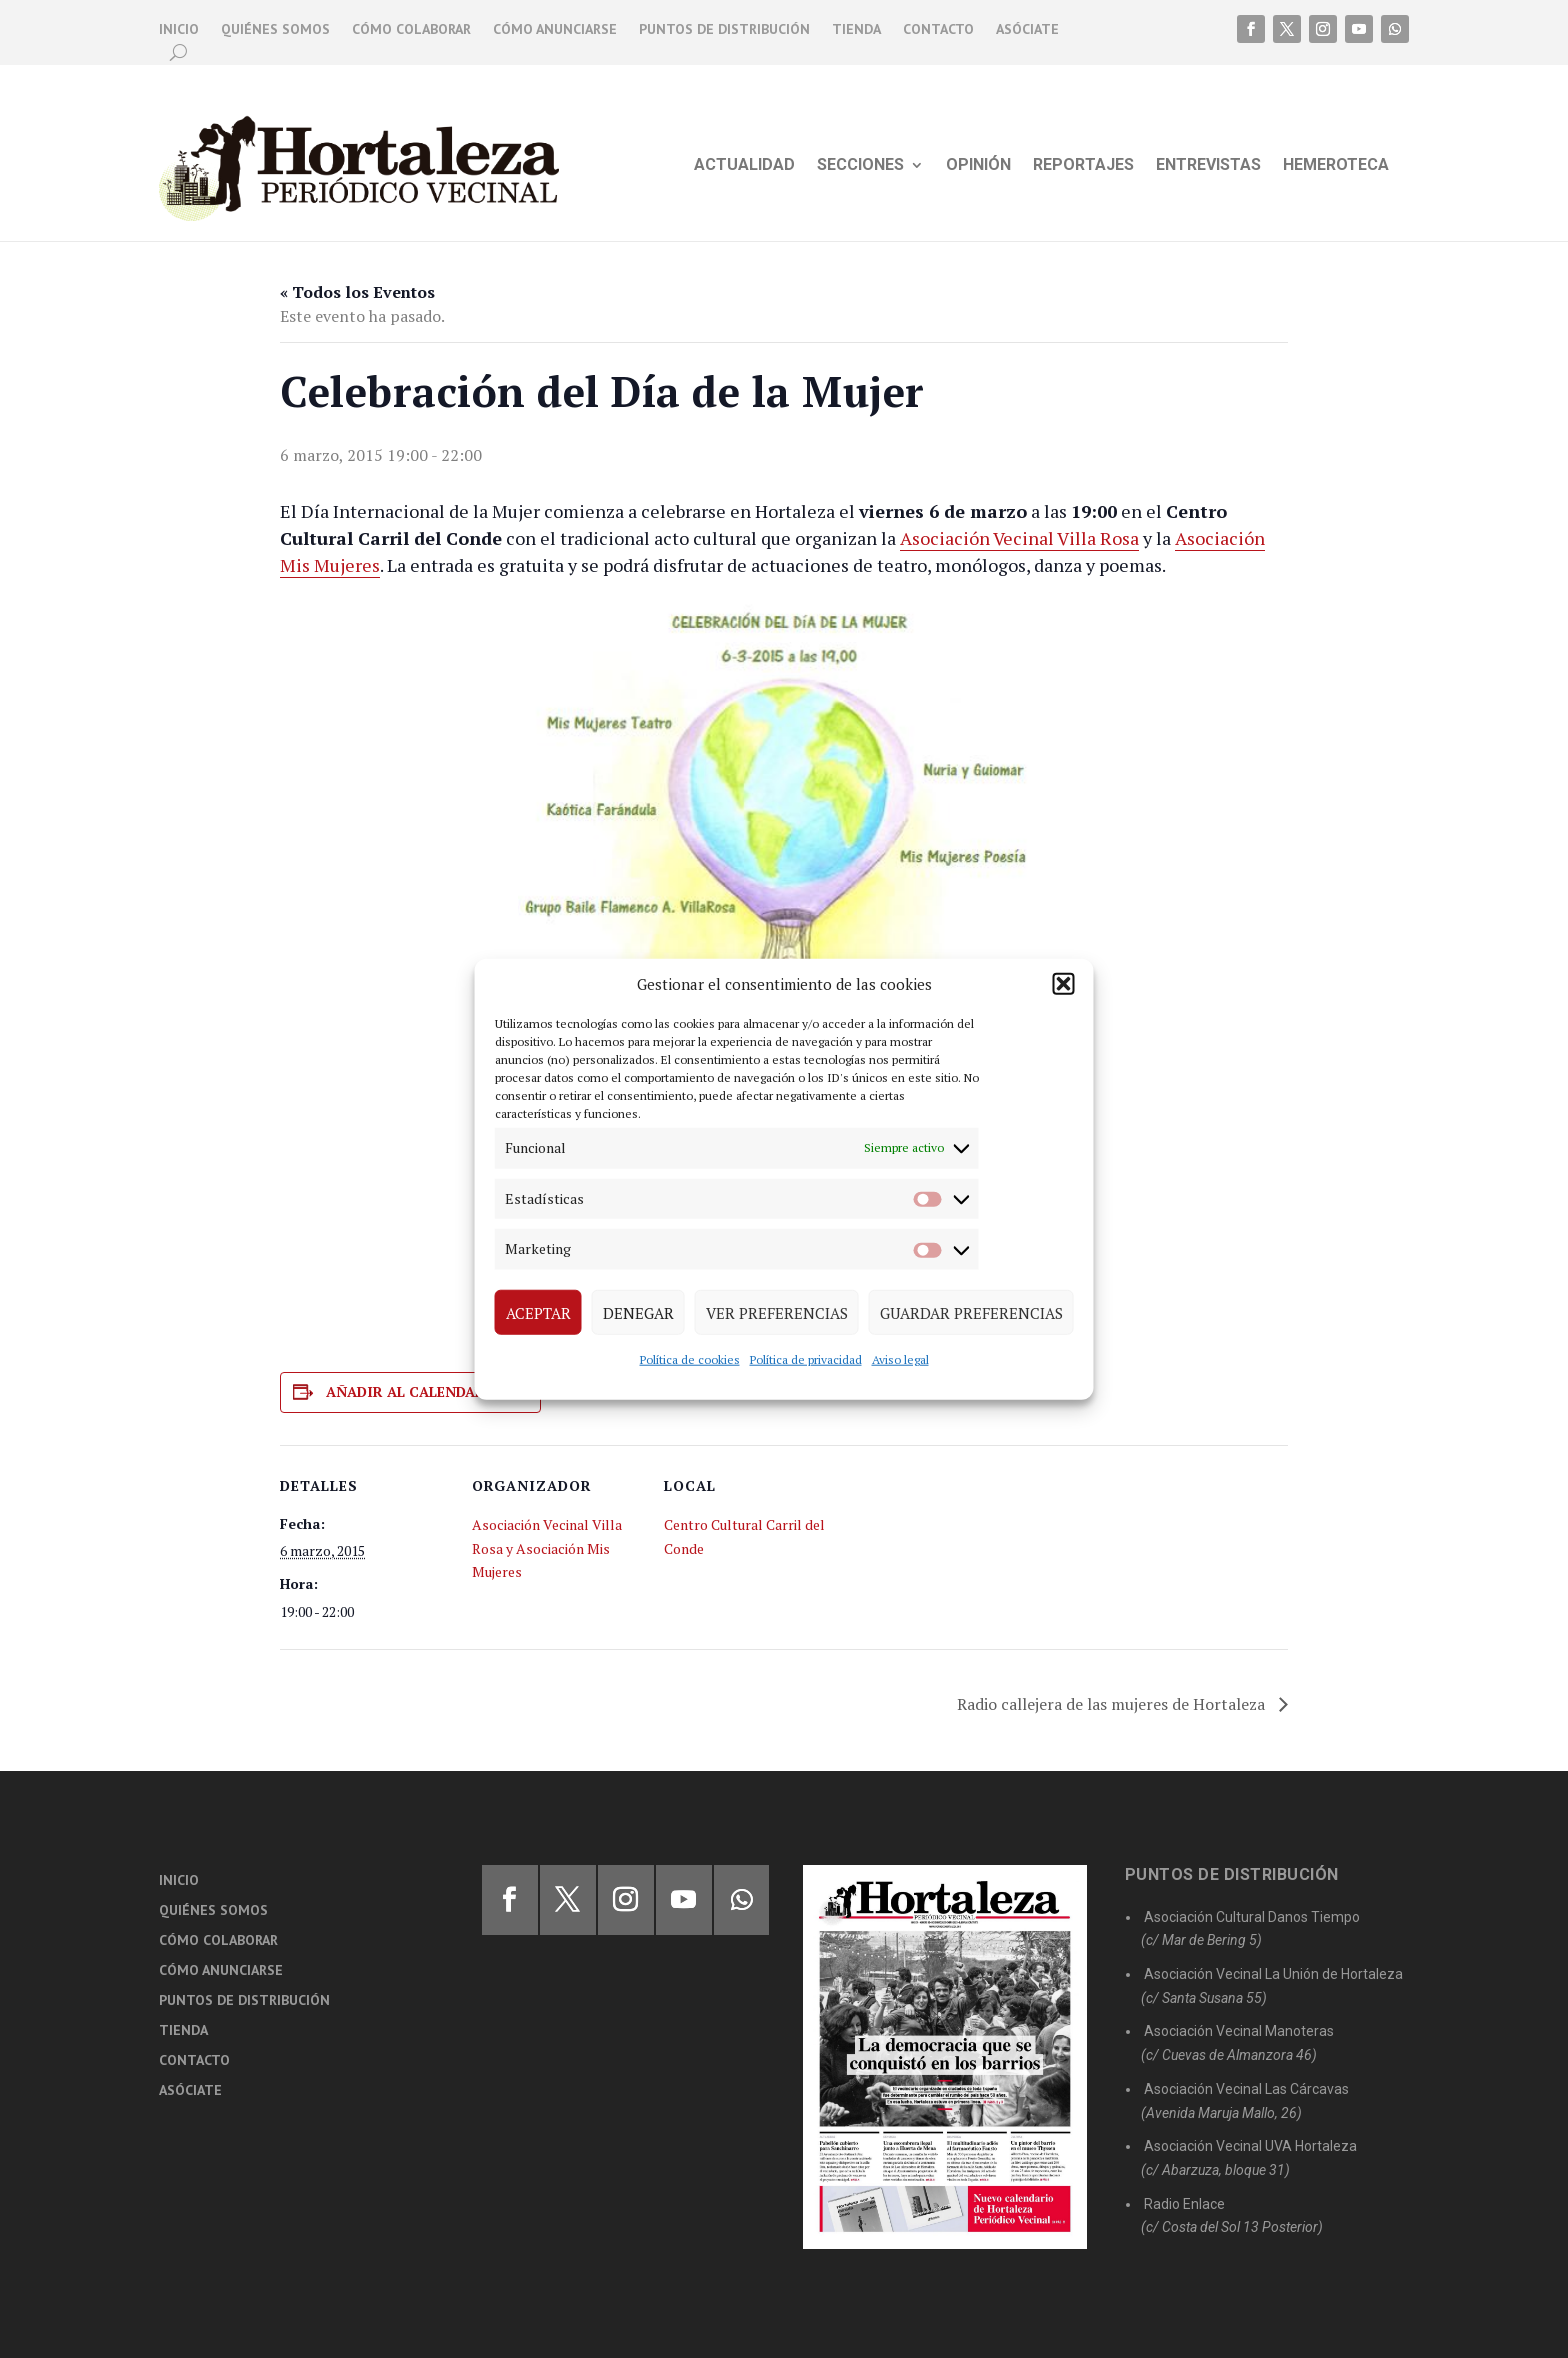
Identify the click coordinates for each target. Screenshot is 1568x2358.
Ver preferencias (777, 1312)
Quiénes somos (275, 30)
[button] (1064, 984)
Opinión (978, 166)
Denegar (638, 1312)
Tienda (856, 30)
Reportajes (1083, 166)
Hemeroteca (1336, 166)
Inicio (179, 30)
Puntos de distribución (724, 30)
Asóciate (1027, 30)
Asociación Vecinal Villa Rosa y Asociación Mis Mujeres (547, 1548)
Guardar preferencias (971, 1312)
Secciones (860, 166)
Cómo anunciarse (555, 30)
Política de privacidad (806, 1359)
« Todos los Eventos (357, 292)
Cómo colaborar (411, 30)
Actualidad (744, 166)
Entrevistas (1208, 166)
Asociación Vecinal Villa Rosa (1019, 538)
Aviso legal (900, 1359)
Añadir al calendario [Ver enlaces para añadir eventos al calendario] (414, 1391)
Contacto (938, 30)
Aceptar (538, 1312)
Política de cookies (690, 1359)
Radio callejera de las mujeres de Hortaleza (1113, 1704)
